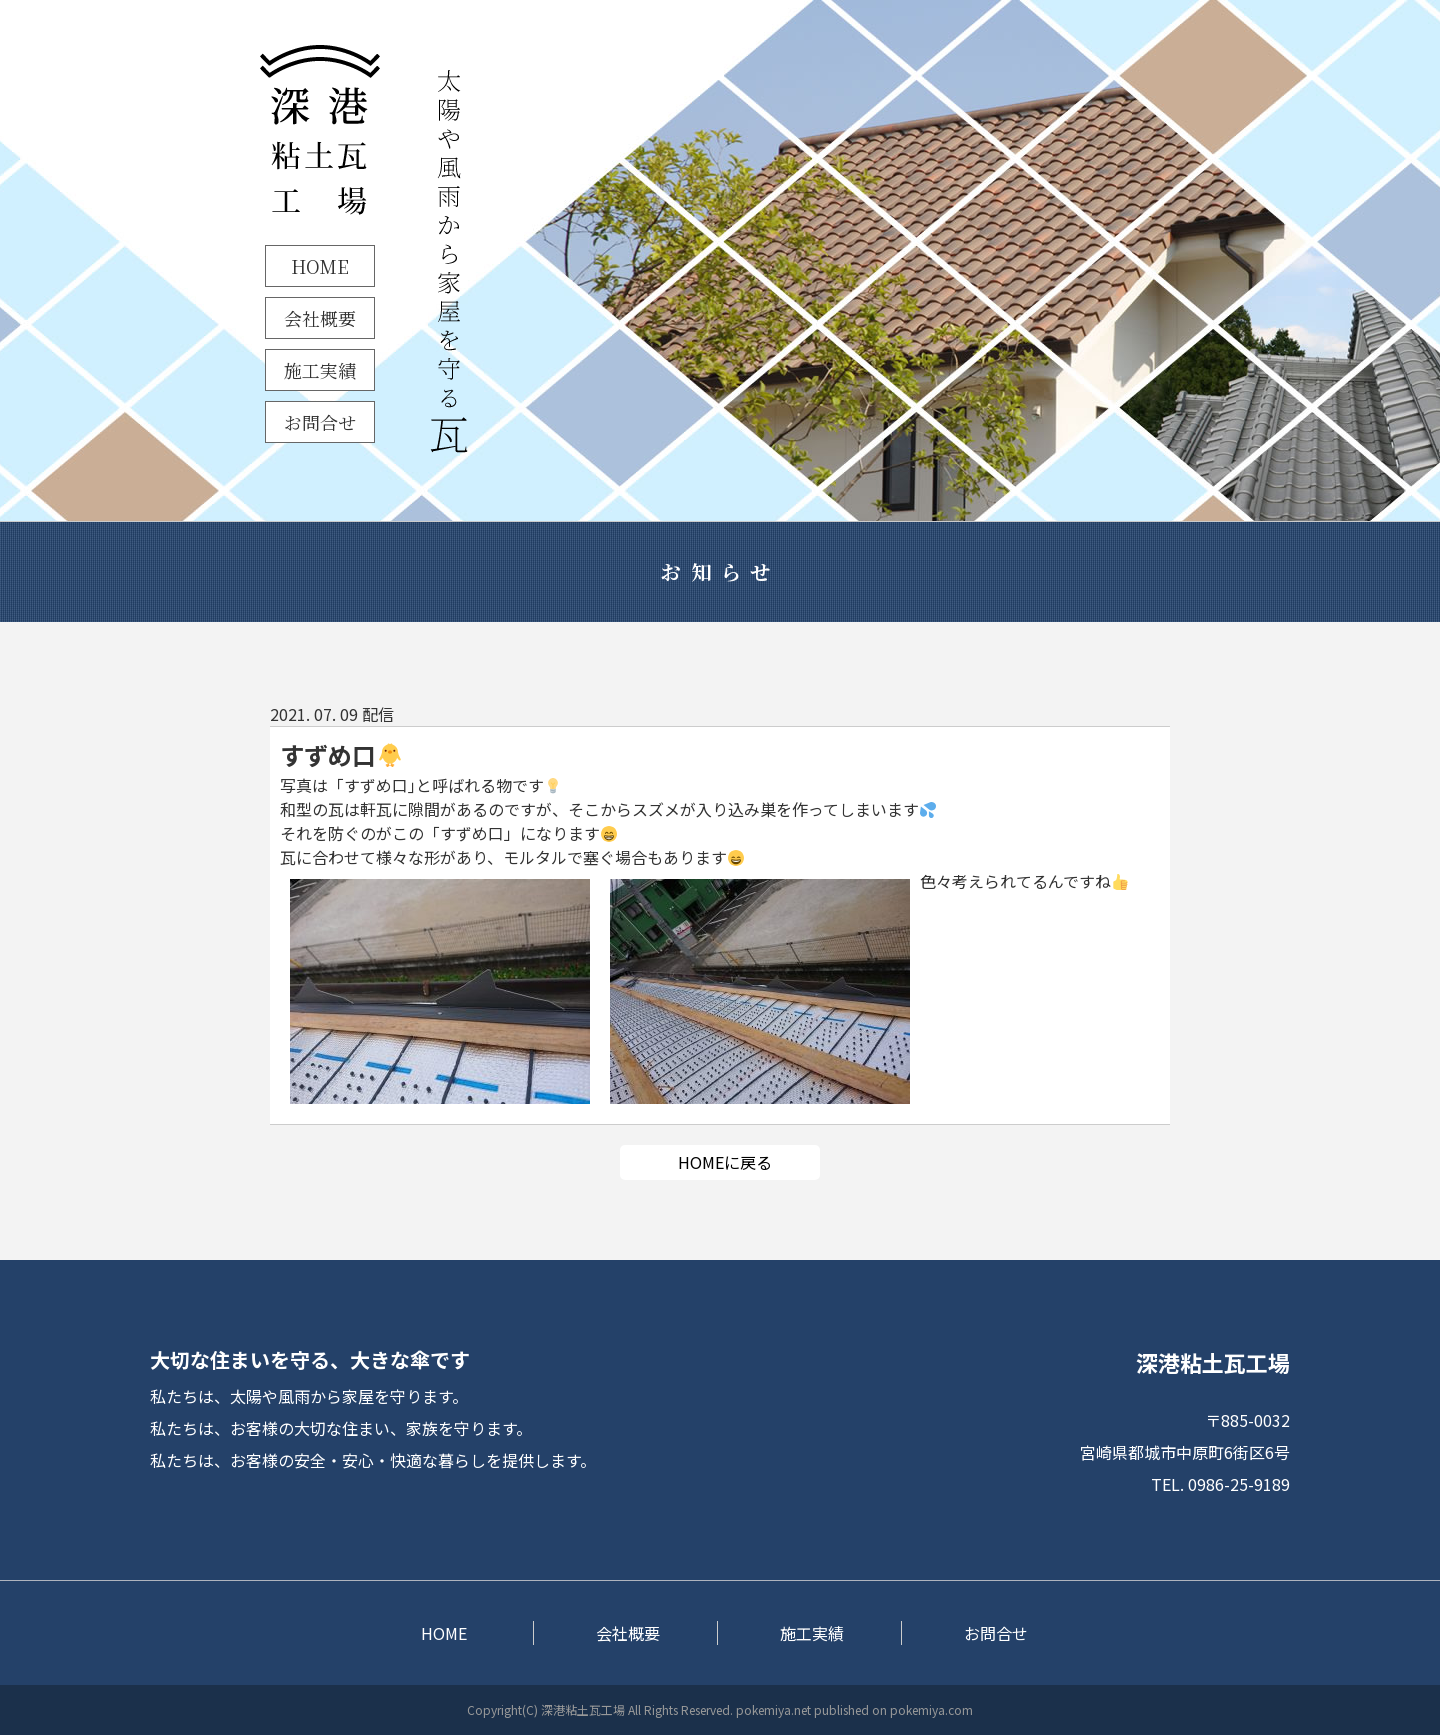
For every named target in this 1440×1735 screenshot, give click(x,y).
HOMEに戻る (725, 1162)
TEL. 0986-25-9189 (1220, 1484)
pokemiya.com (931, 1709)
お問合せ (320, 422)
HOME (320, 266)
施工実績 (320, 370)
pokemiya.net (773, 1709)
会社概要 (320, 318)
